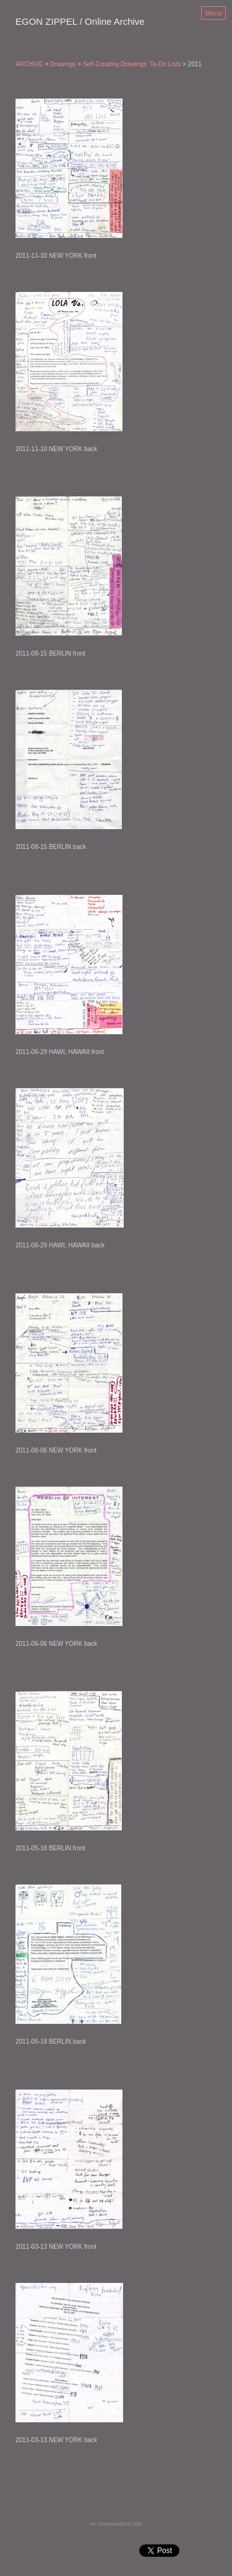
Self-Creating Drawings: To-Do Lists (132, 64)
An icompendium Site (116, 2524)
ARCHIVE (29, 64)
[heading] (80, 22)
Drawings (63, 64)
